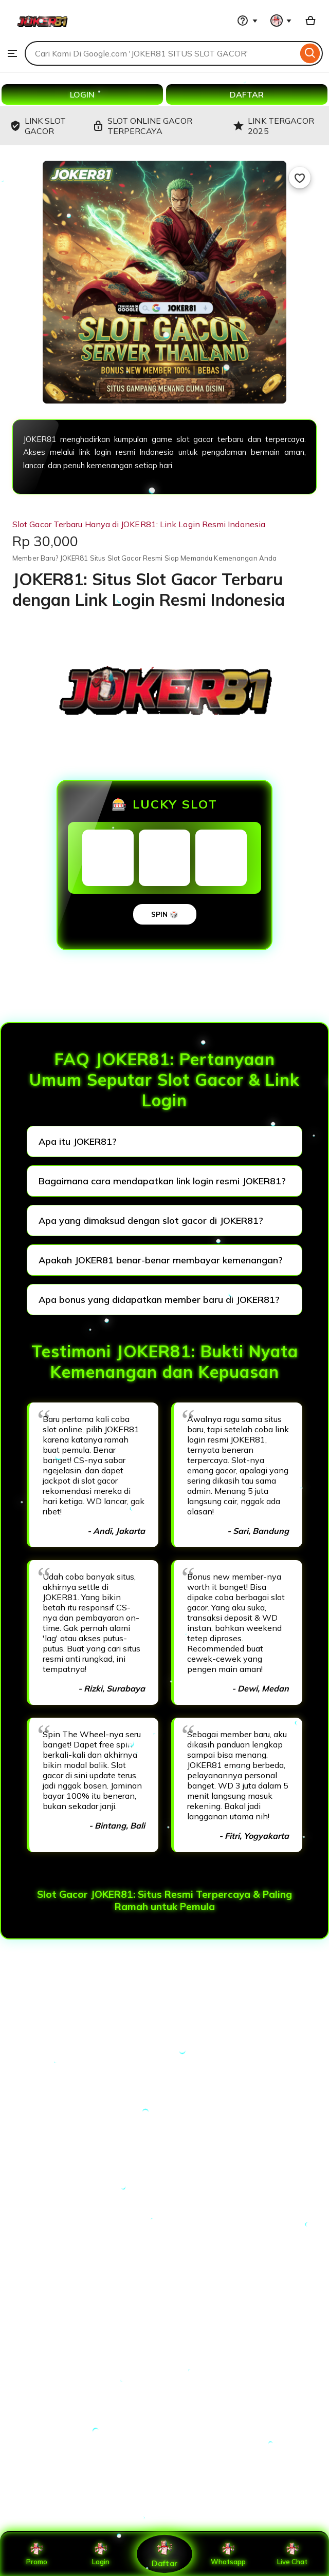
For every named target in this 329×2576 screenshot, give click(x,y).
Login (100, 2554)
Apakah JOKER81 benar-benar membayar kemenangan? (161, 1260)
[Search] (310, 53)
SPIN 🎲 (164, 914)
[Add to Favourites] (299, 177)
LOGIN (82, 94)
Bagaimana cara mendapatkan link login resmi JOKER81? (162, 1181)
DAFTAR (247, 94)
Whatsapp (228, 2554)
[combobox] (161, 53)
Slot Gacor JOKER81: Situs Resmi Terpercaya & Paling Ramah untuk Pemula (164, 1900)
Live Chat (292, 2554)
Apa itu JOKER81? (78, 1141)
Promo (36, 2554)
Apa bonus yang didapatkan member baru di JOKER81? (159, 1299)
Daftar (164, 2554)
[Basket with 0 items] (310, 20)
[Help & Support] (247, 20)
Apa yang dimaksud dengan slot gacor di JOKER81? (151, 1220)
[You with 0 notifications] (281, 20)
